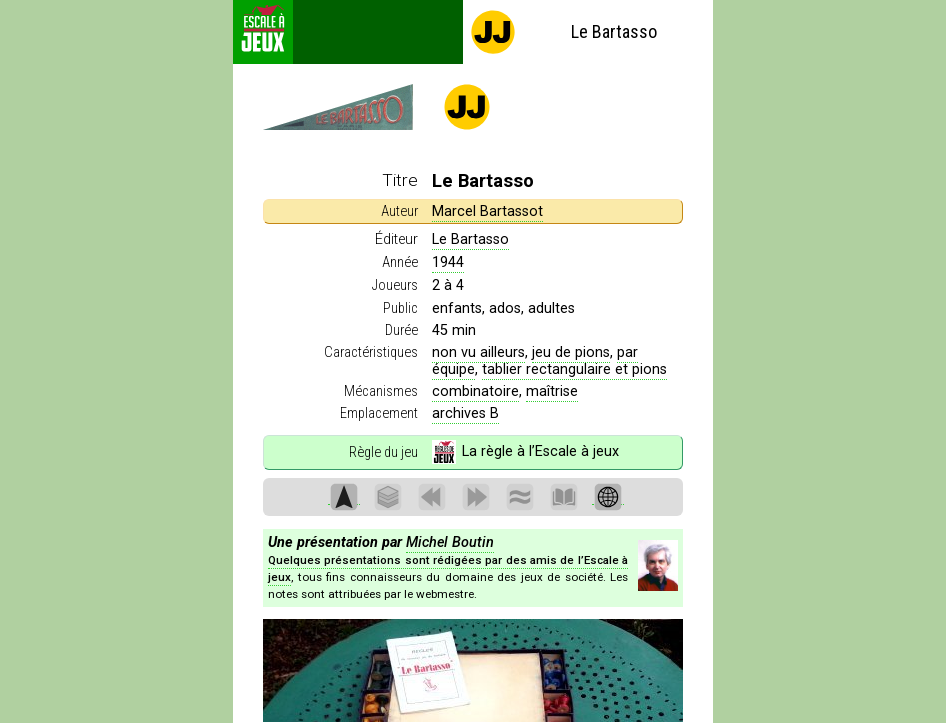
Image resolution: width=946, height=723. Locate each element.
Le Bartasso (563, 32)
